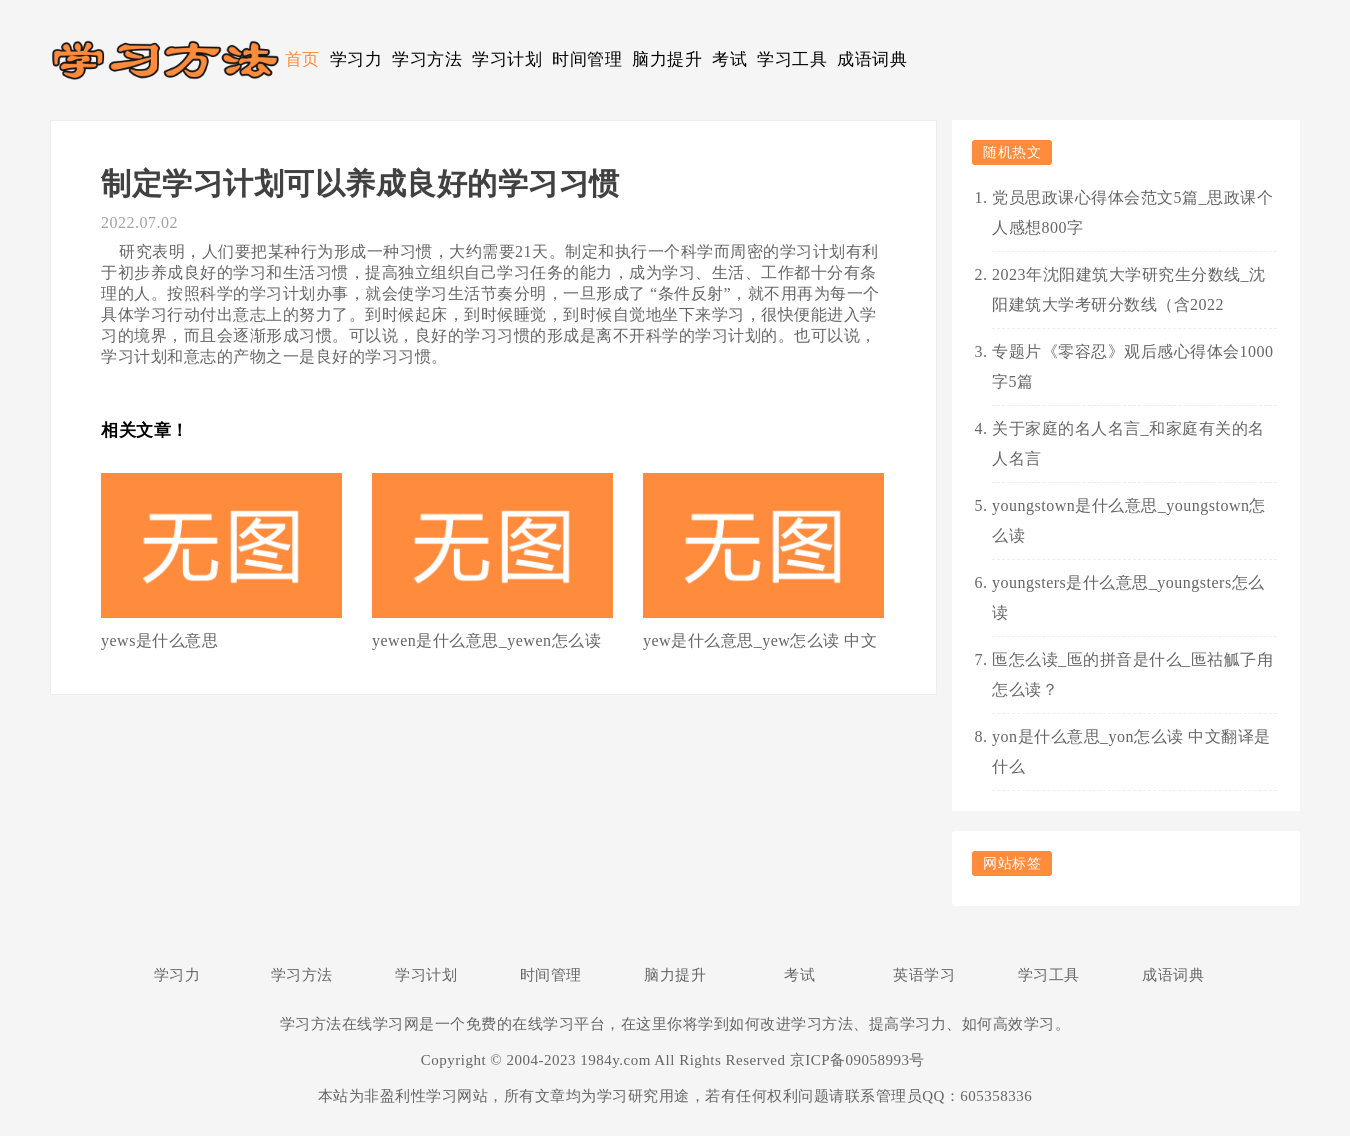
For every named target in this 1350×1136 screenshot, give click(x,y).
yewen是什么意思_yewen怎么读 (486, 640)
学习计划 (507, 59)
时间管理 (587, 59)
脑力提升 (667, 59)
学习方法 (427, 59)
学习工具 (792, 59)
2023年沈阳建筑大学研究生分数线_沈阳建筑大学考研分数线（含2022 (1129, 289)
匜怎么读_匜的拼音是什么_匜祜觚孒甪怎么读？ (1132, 674)
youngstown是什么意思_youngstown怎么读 (1129, 520)
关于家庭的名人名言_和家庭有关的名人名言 (1128, 443)
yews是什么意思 (159, 640)
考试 (729, 59)
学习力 (356, 59)
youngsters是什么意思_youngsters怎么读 (1128, 597)
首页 (302, 59)
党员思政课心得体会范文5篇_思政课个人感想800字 (1132, 212)
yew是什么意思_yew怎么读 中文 (760, 640)
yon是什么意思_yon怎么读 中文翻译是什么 (1131, 751)
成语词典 (872, 59)
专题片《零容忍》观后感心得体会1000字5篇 (1133, 366)
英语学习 (924, 975)
